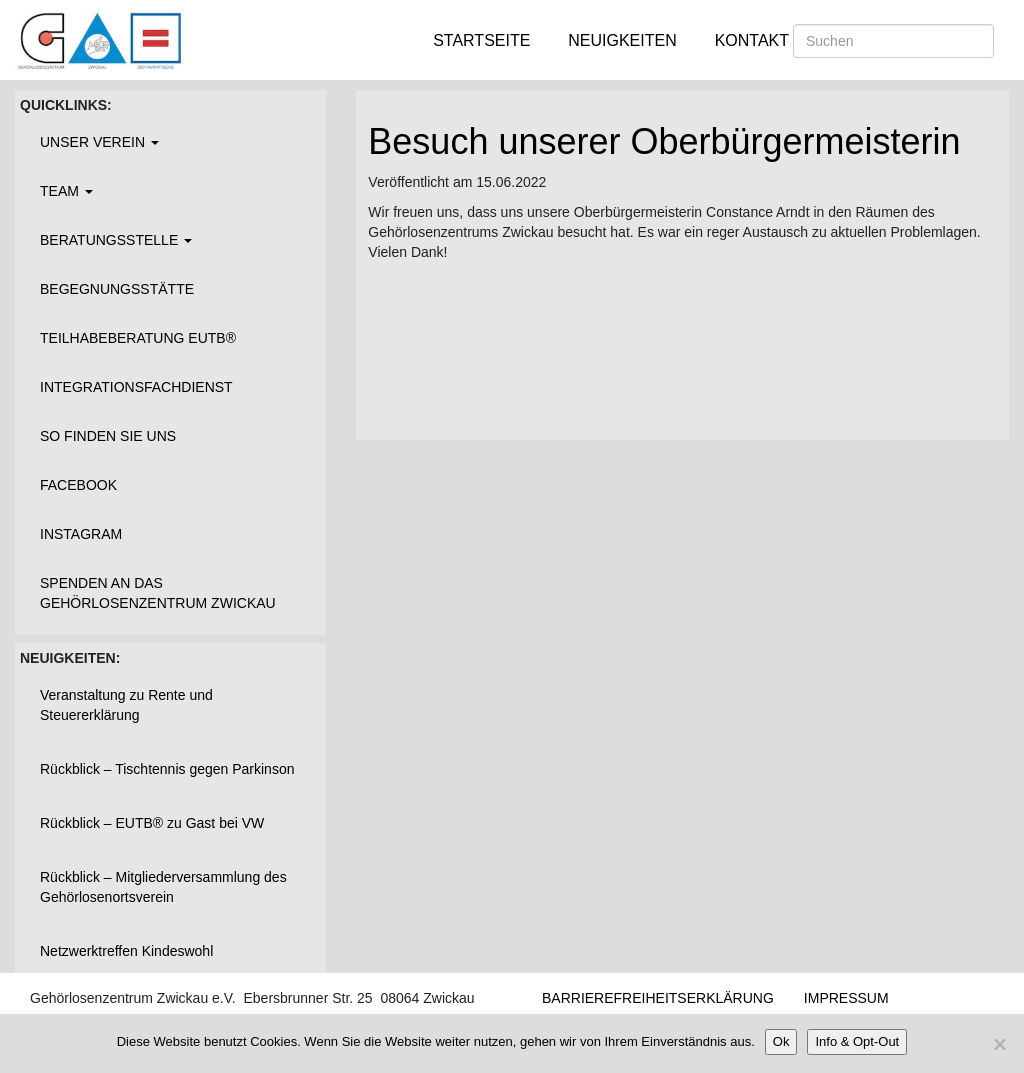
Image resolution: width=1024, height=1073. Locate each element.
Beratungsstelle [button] (116, 240)
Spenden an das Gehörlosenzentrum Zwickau (158, 593)
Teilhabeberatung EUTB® (138, 338)
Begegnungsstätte (117, 289)
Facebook (78, 485)
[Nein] (999, 1044)
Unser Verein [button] (99, 142)
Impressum (846, 998)
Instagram (81, 534)
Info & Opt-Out (857, 1041)
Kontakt (752, 40)
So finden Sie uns (108, 436)
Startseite (481, 40)
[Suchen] (893, 41)
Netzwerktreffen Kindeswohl (126, 951)
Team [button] (66, 191)
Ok (781, 1041)
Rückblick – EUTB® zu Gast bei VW (152, 823)
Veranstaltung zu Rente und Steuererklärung (126, 705)
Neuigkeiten (622, 40)
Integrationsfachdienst (136, 387)
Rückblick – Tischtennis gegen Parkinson (167, 769)
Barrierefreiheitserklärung (658, 998)
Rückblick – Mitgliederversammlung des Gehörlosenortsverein (163, 887)
